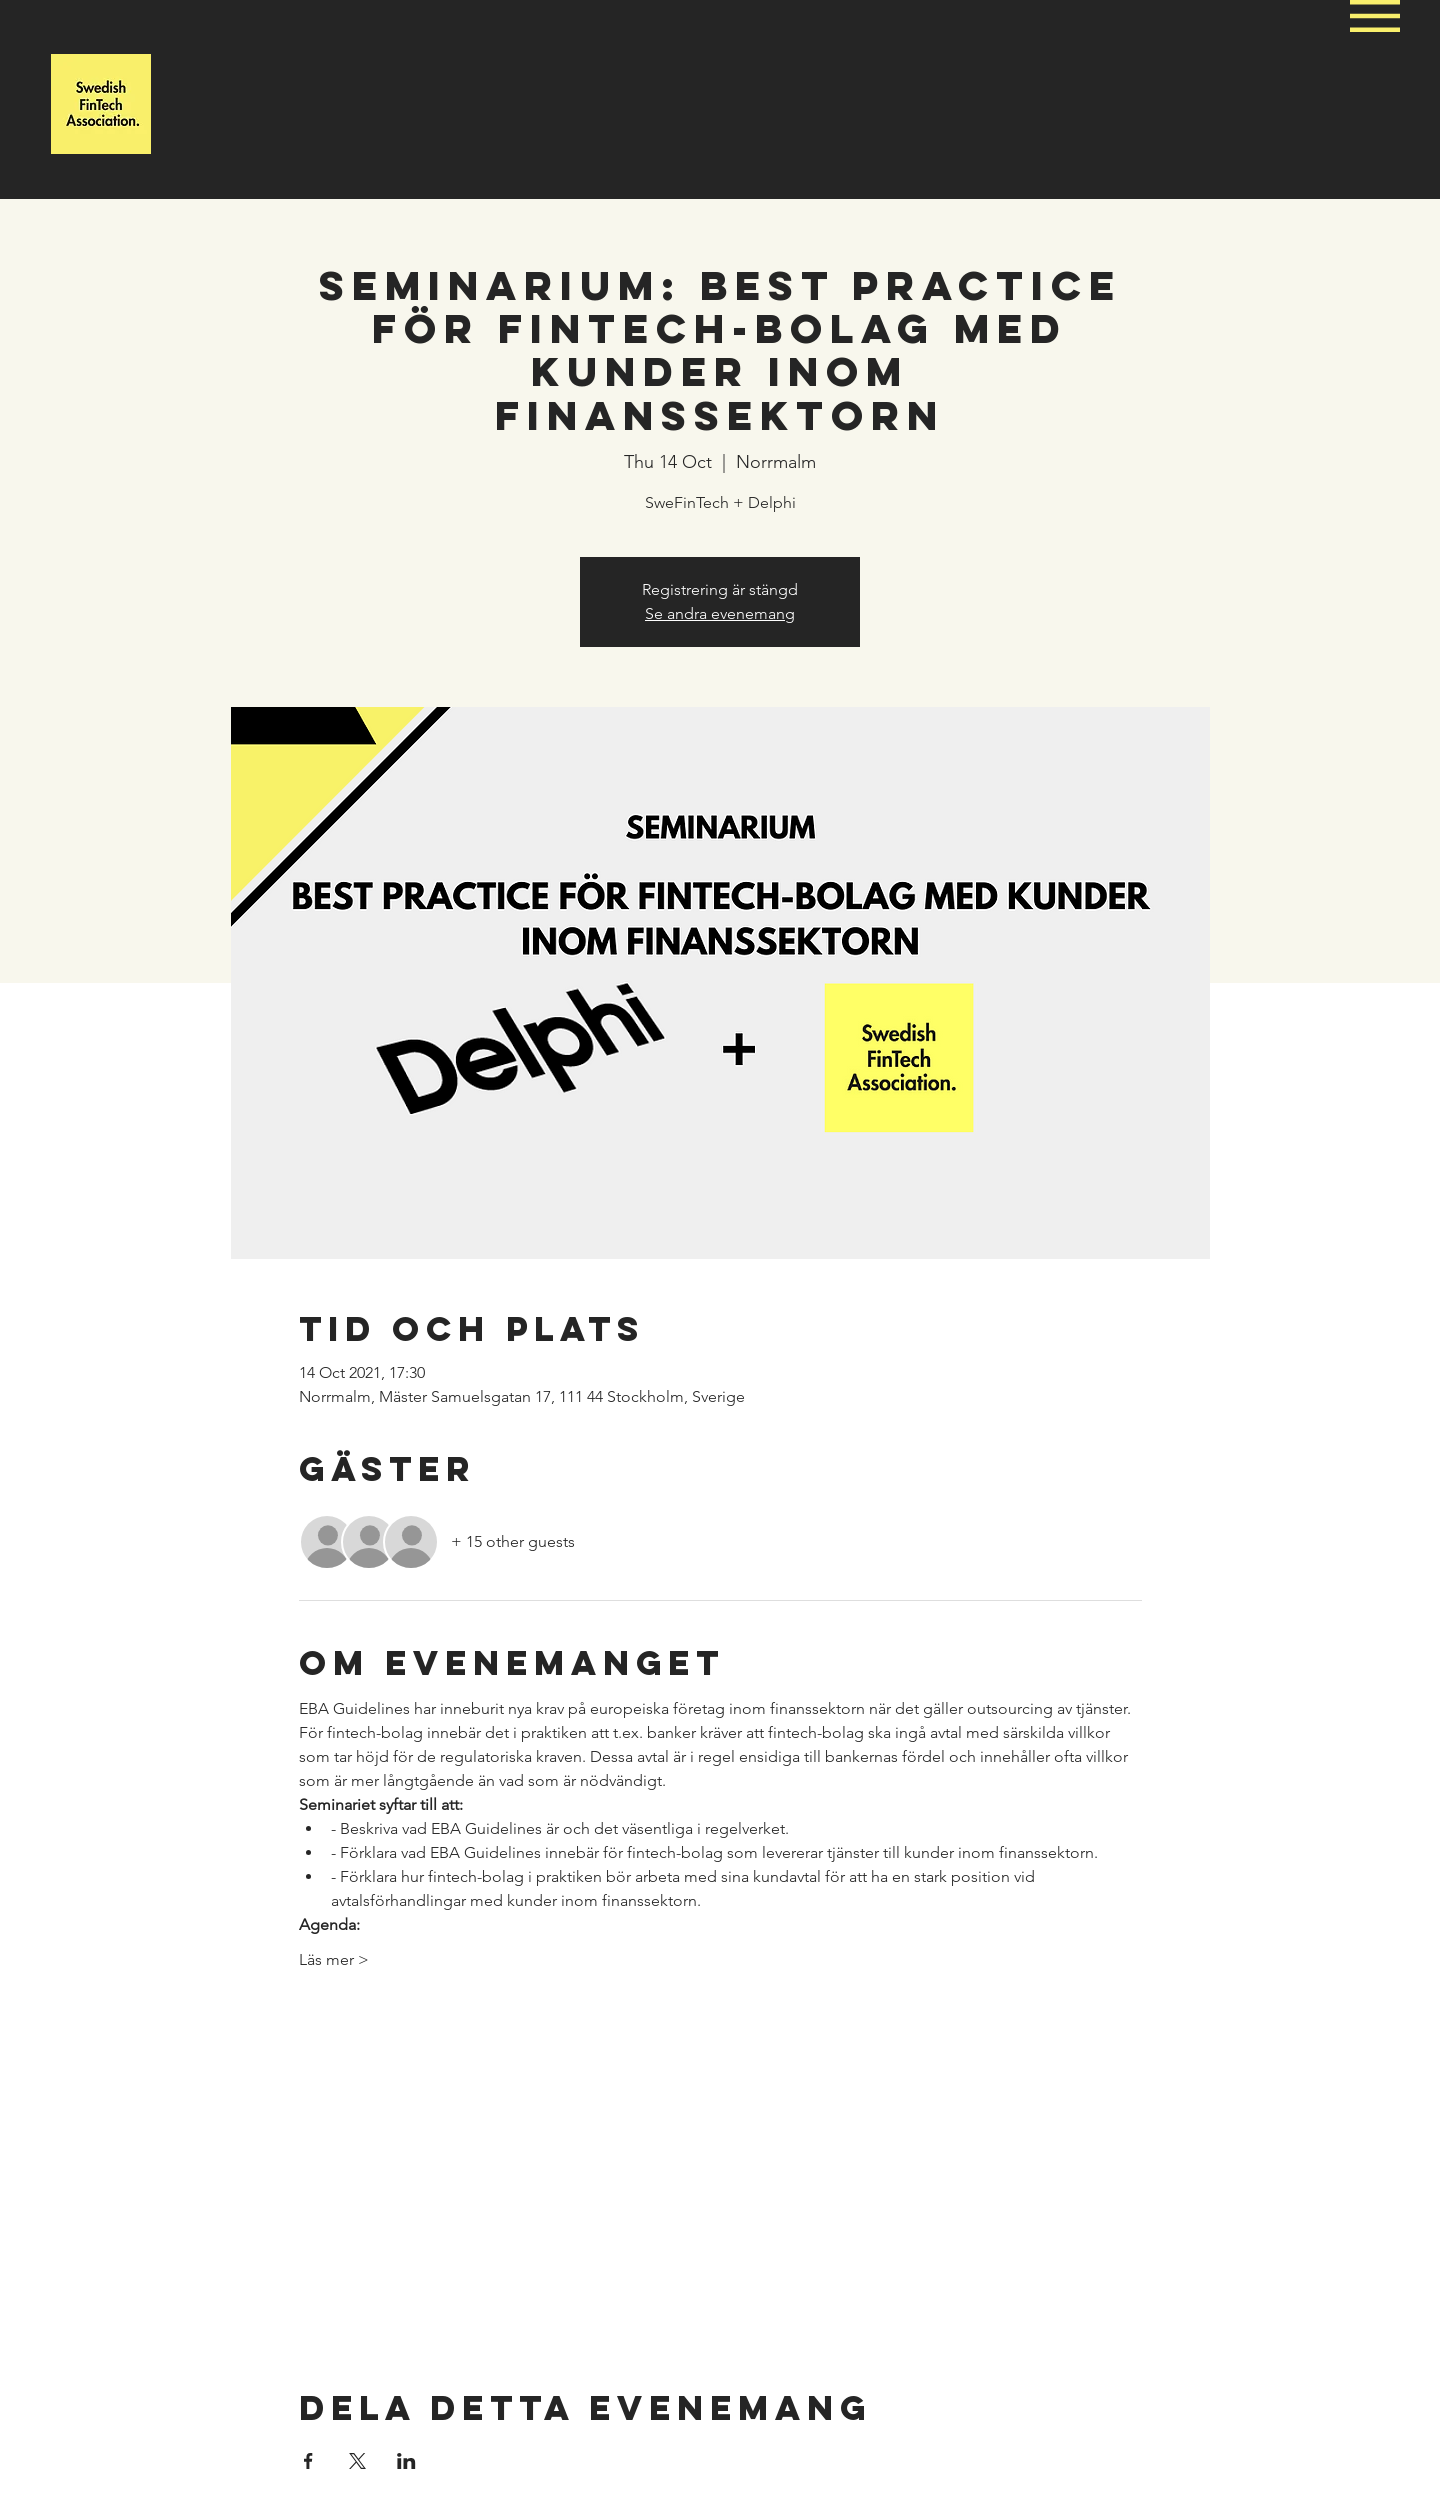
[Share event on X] (357, 2461)
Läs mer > (334, 1959)
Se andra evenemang (720, 613)
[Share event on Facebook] (308, 2461)
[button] (1375, 16)
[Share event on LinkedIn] (406, 2461)
